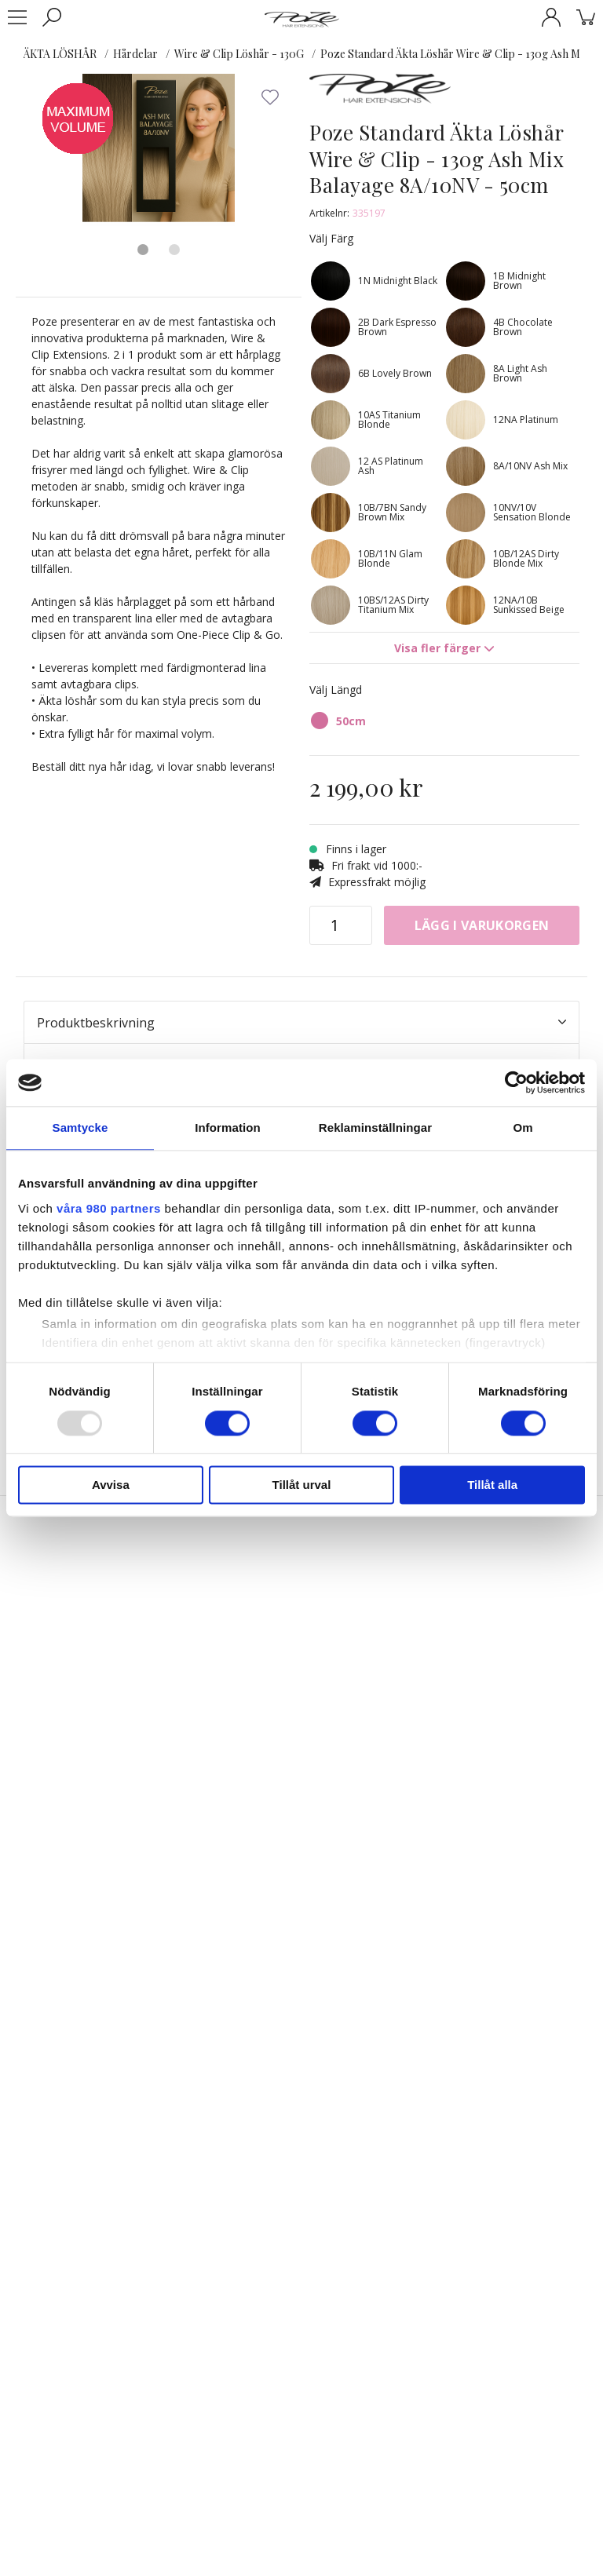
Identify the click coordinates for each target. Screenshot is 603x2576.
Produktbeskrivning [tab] (301, 1022)
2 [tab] (174, 249)
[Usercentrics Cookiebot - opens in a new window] (516, 1082)
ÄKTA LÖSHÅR (60, 53)
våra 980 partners (109, 1208)
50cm (351, 720)
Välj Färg (331, 238)
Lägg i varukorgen (482, 925)
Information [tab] (228, 1127)
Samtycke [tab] (80, 1127)
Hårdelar (135, 53)
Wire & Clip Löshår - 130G (239, 53)
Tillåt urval (301, 1485)
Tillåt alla (492, 1485)
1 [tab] (143, 249)
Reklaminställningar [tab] (375, 1127)
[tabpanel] (159, 150)
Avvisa (111, 1485)
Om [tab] (522, 1127)
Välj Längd (335, 689)
